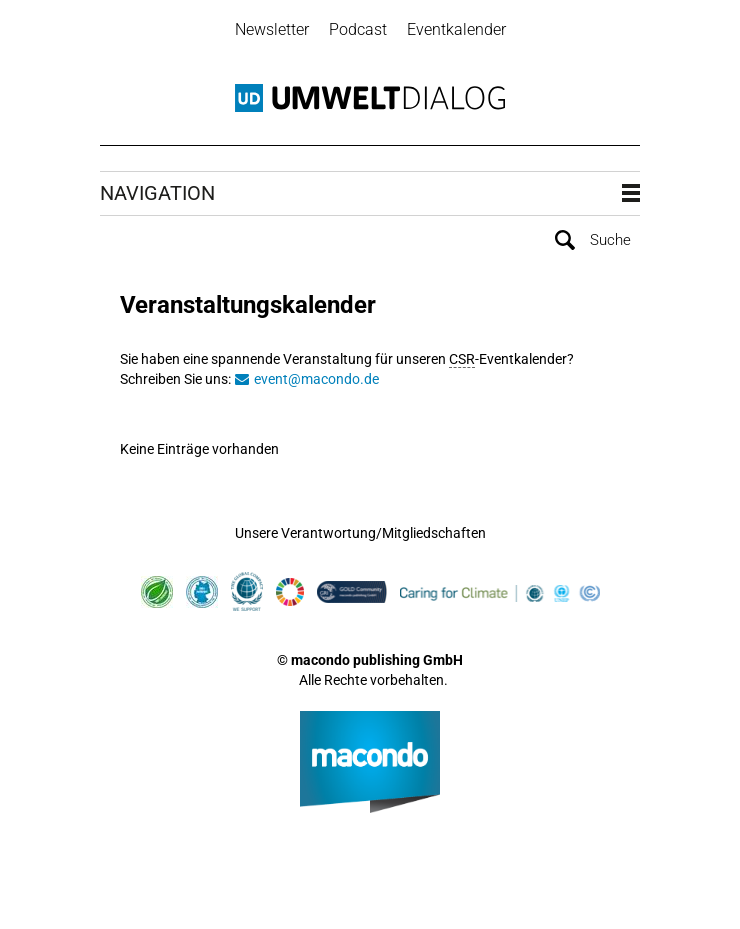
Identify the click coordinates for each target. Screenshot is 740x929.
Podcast (358, 29)
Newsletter (272, 29)
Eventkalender (456, 29)
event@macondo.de (316, 379)
